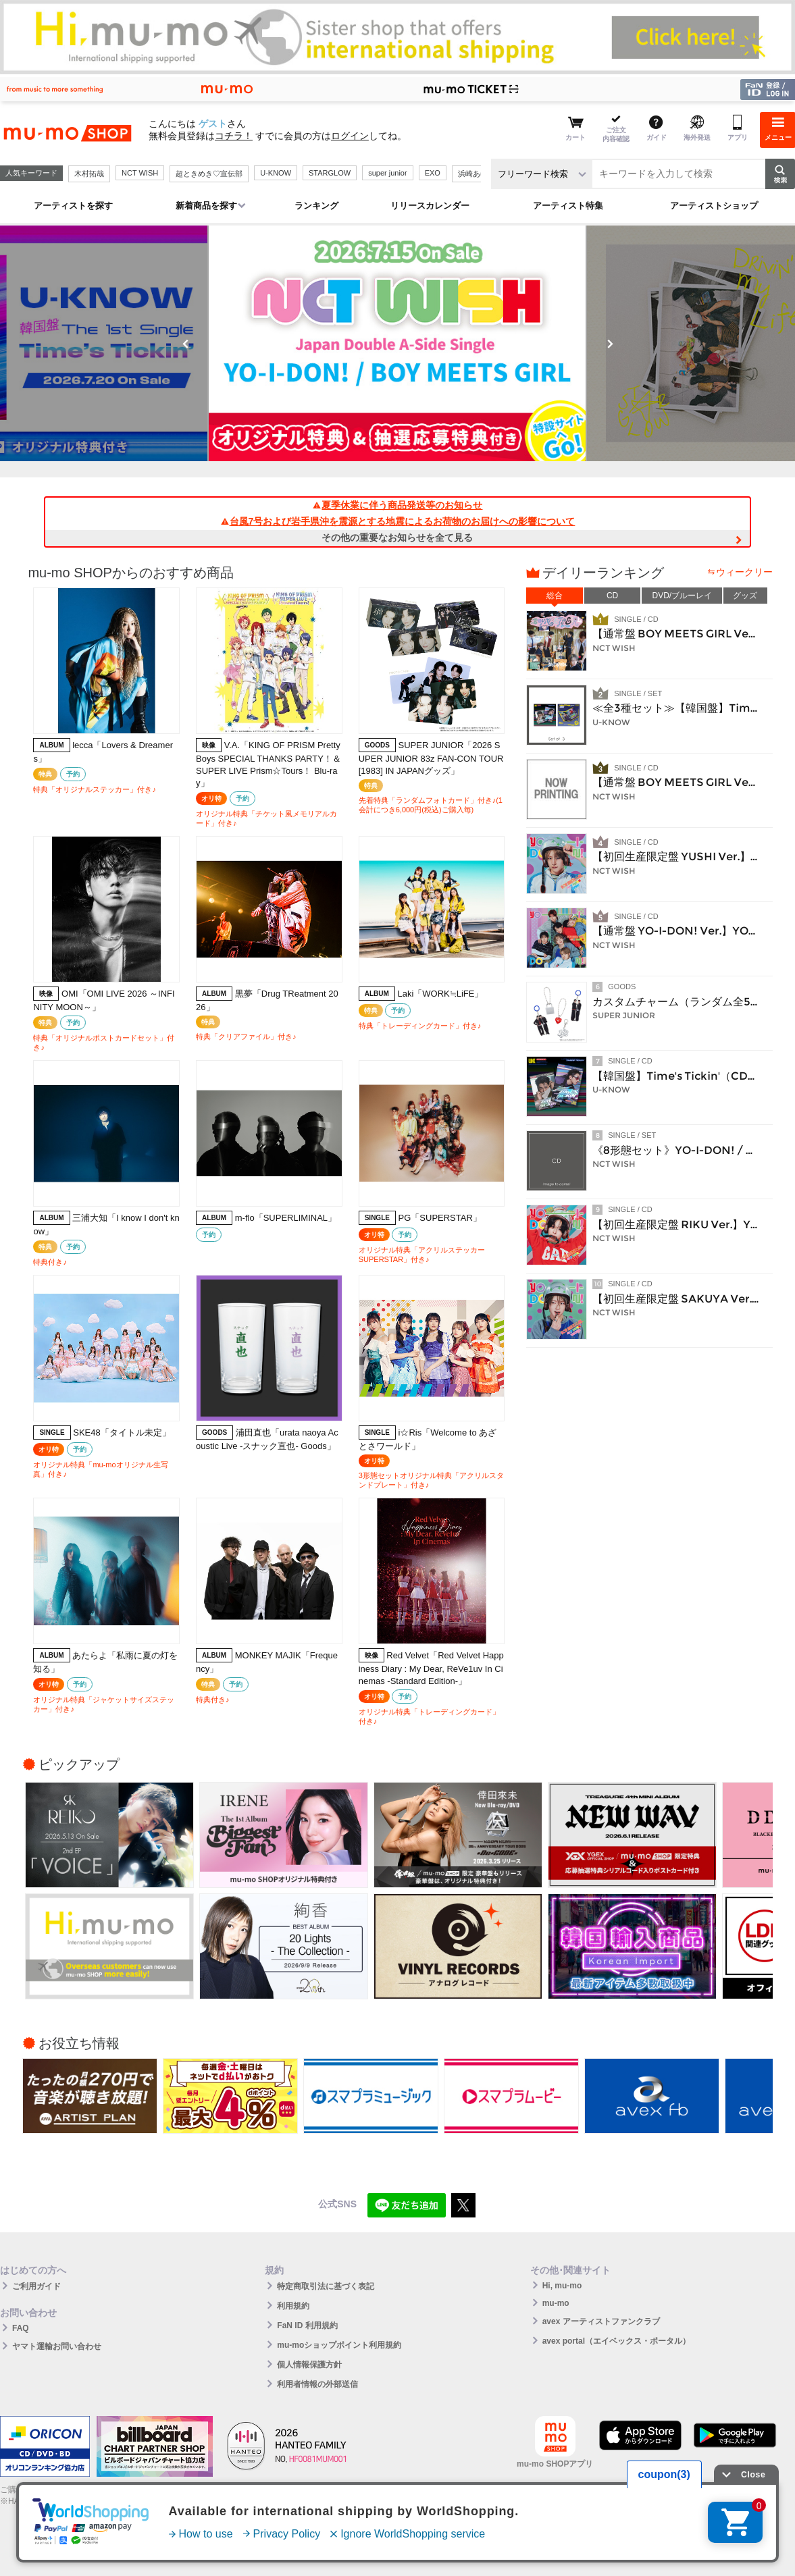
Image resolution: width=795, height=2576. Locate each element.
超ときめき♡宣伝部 (209, 173)
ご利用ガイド (36, 2286)
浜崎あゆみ (476, 173)
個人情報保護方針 (309, 2364)
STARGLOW (330, 173)
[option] (398, 343)
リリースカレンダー (429, 206)
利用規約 (293, 2306)
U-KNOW (275, 173)
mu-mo (555, 2303)
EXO (432, 173)
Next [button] (610, 343)
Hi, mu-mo (562, 2285)
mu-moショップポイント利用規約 (339, 2345)
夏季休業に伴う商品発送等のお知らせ (397, 505)
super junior (387, 173)
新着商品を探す (206, 206)
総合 (554, 595)
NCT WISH (140, 173)
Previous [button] (186, 343)
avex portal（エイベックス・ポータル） (616, 2341)
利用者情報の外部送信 (317, 2384)
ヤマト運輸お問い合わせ (56, 2346)
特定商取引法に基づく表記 (325, 2286)
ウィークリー (744, 572)
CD (612, 595)
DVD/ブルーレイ (682, 595)
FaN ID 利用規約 (307, 2325)
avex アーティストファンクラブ (601, 2321)
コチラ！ (234, 135)
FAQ (20, 2328)
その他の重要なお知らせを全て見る (397, 537)
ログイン (350, 135)
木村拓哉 (89, 173)
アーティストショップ (714, 206)
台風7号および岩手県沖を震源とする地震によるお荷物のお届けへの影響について (397, 521)
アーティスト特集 (568, 206)
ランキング (316, 206)
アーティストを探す (73, 206)
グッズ (745, 595)
